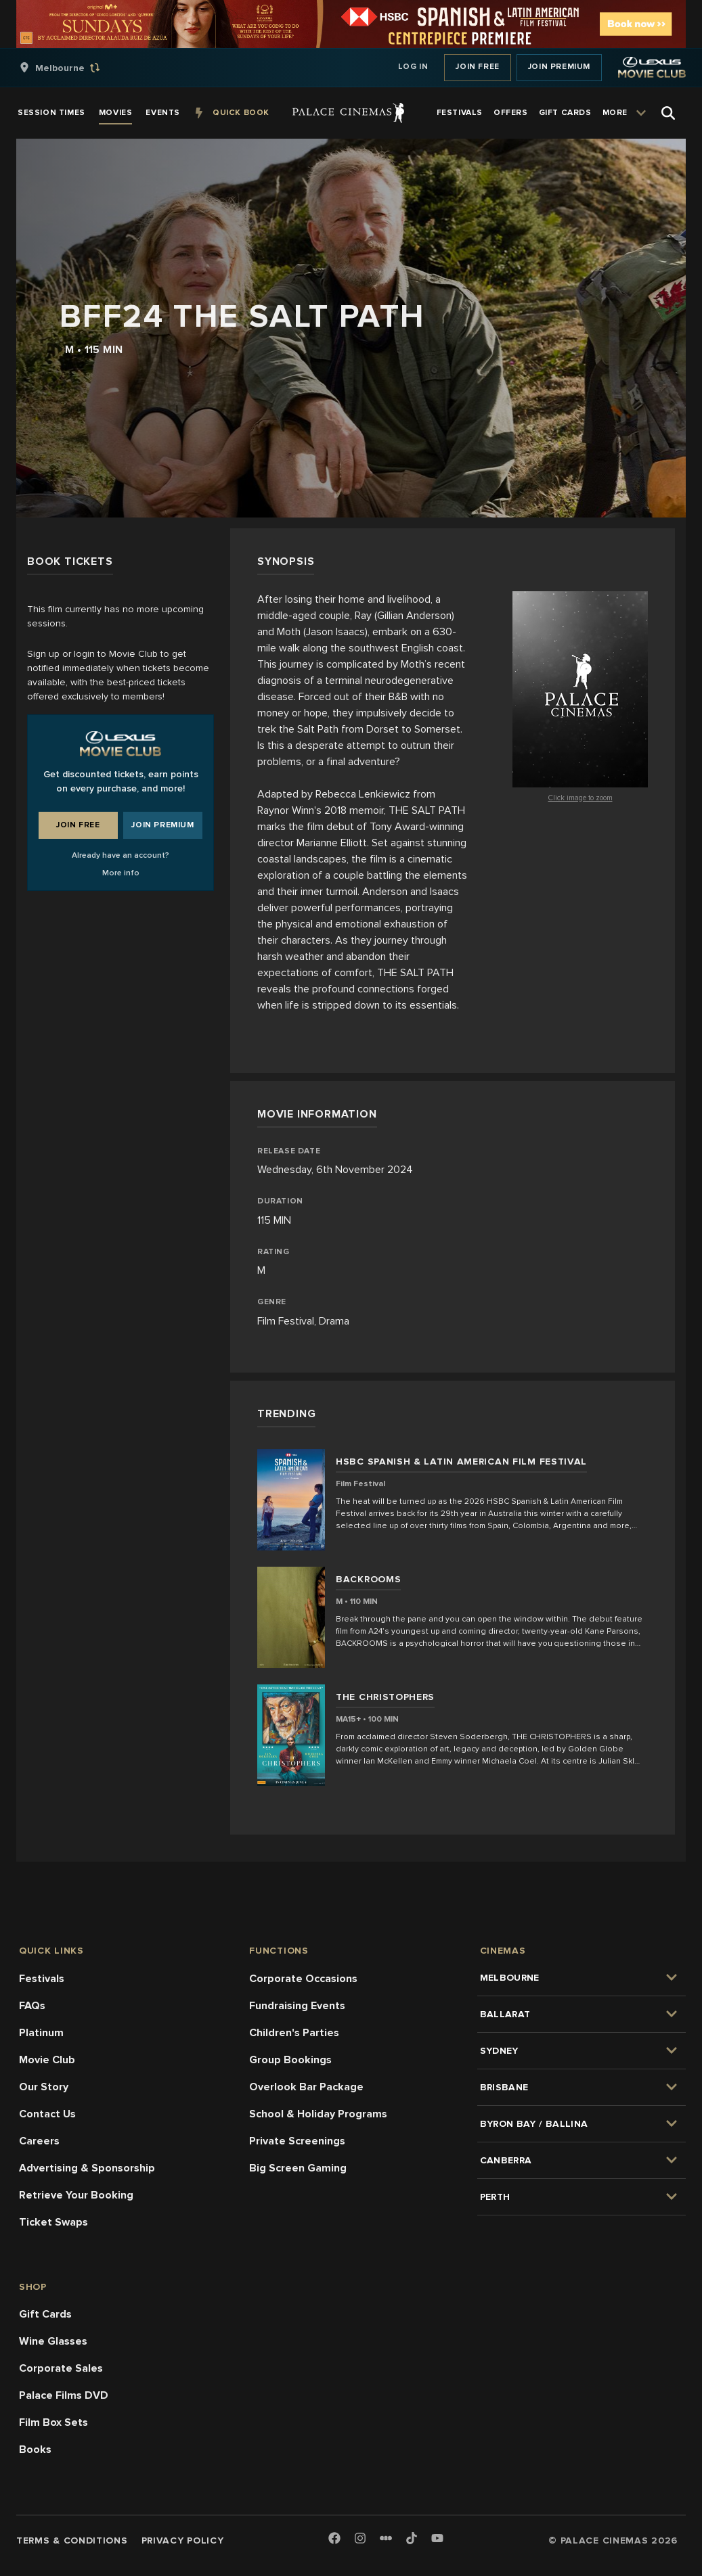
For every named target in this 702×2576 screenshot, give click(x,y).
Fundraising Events (297, 2006)
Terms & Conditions (72, 2540)
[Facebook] (334, 2539)
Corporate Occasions (303, 1978)
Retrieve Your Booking (76, 2195)
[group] (73, 67)
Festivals (41, 1978)
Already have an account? (120, 855)
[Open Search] (668, 113)
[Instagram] (360, 2539)
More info (120, 873)
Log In (413, 67)
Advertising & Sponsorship (87, 2168)
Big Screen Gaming (298, 2168)
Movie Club (47, 2060)
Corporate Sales (61, 2368)
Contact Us (47, 2114)
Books (35, 2449)
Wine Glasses (53, 2341)
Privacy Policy (182, 2540)
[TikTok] (411, 2538)
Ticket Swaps (53, 2222)
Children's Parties (294, 2033)
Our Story (43, 2087)
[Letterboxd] (386, 2538)
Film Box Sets (53, 2422)
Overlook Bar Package (306, 2087)
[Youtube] (437, 2539)
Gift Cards (45, 2314)
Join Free (477, 67)
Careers (39, 2141)
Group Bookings (290, 2060)
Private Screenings (297, 2141)
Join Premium (559, 67)
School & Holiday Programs (318, 2114)
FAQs (32, 2006)
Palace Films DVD (63, 2395)
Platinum (41, 2033)
